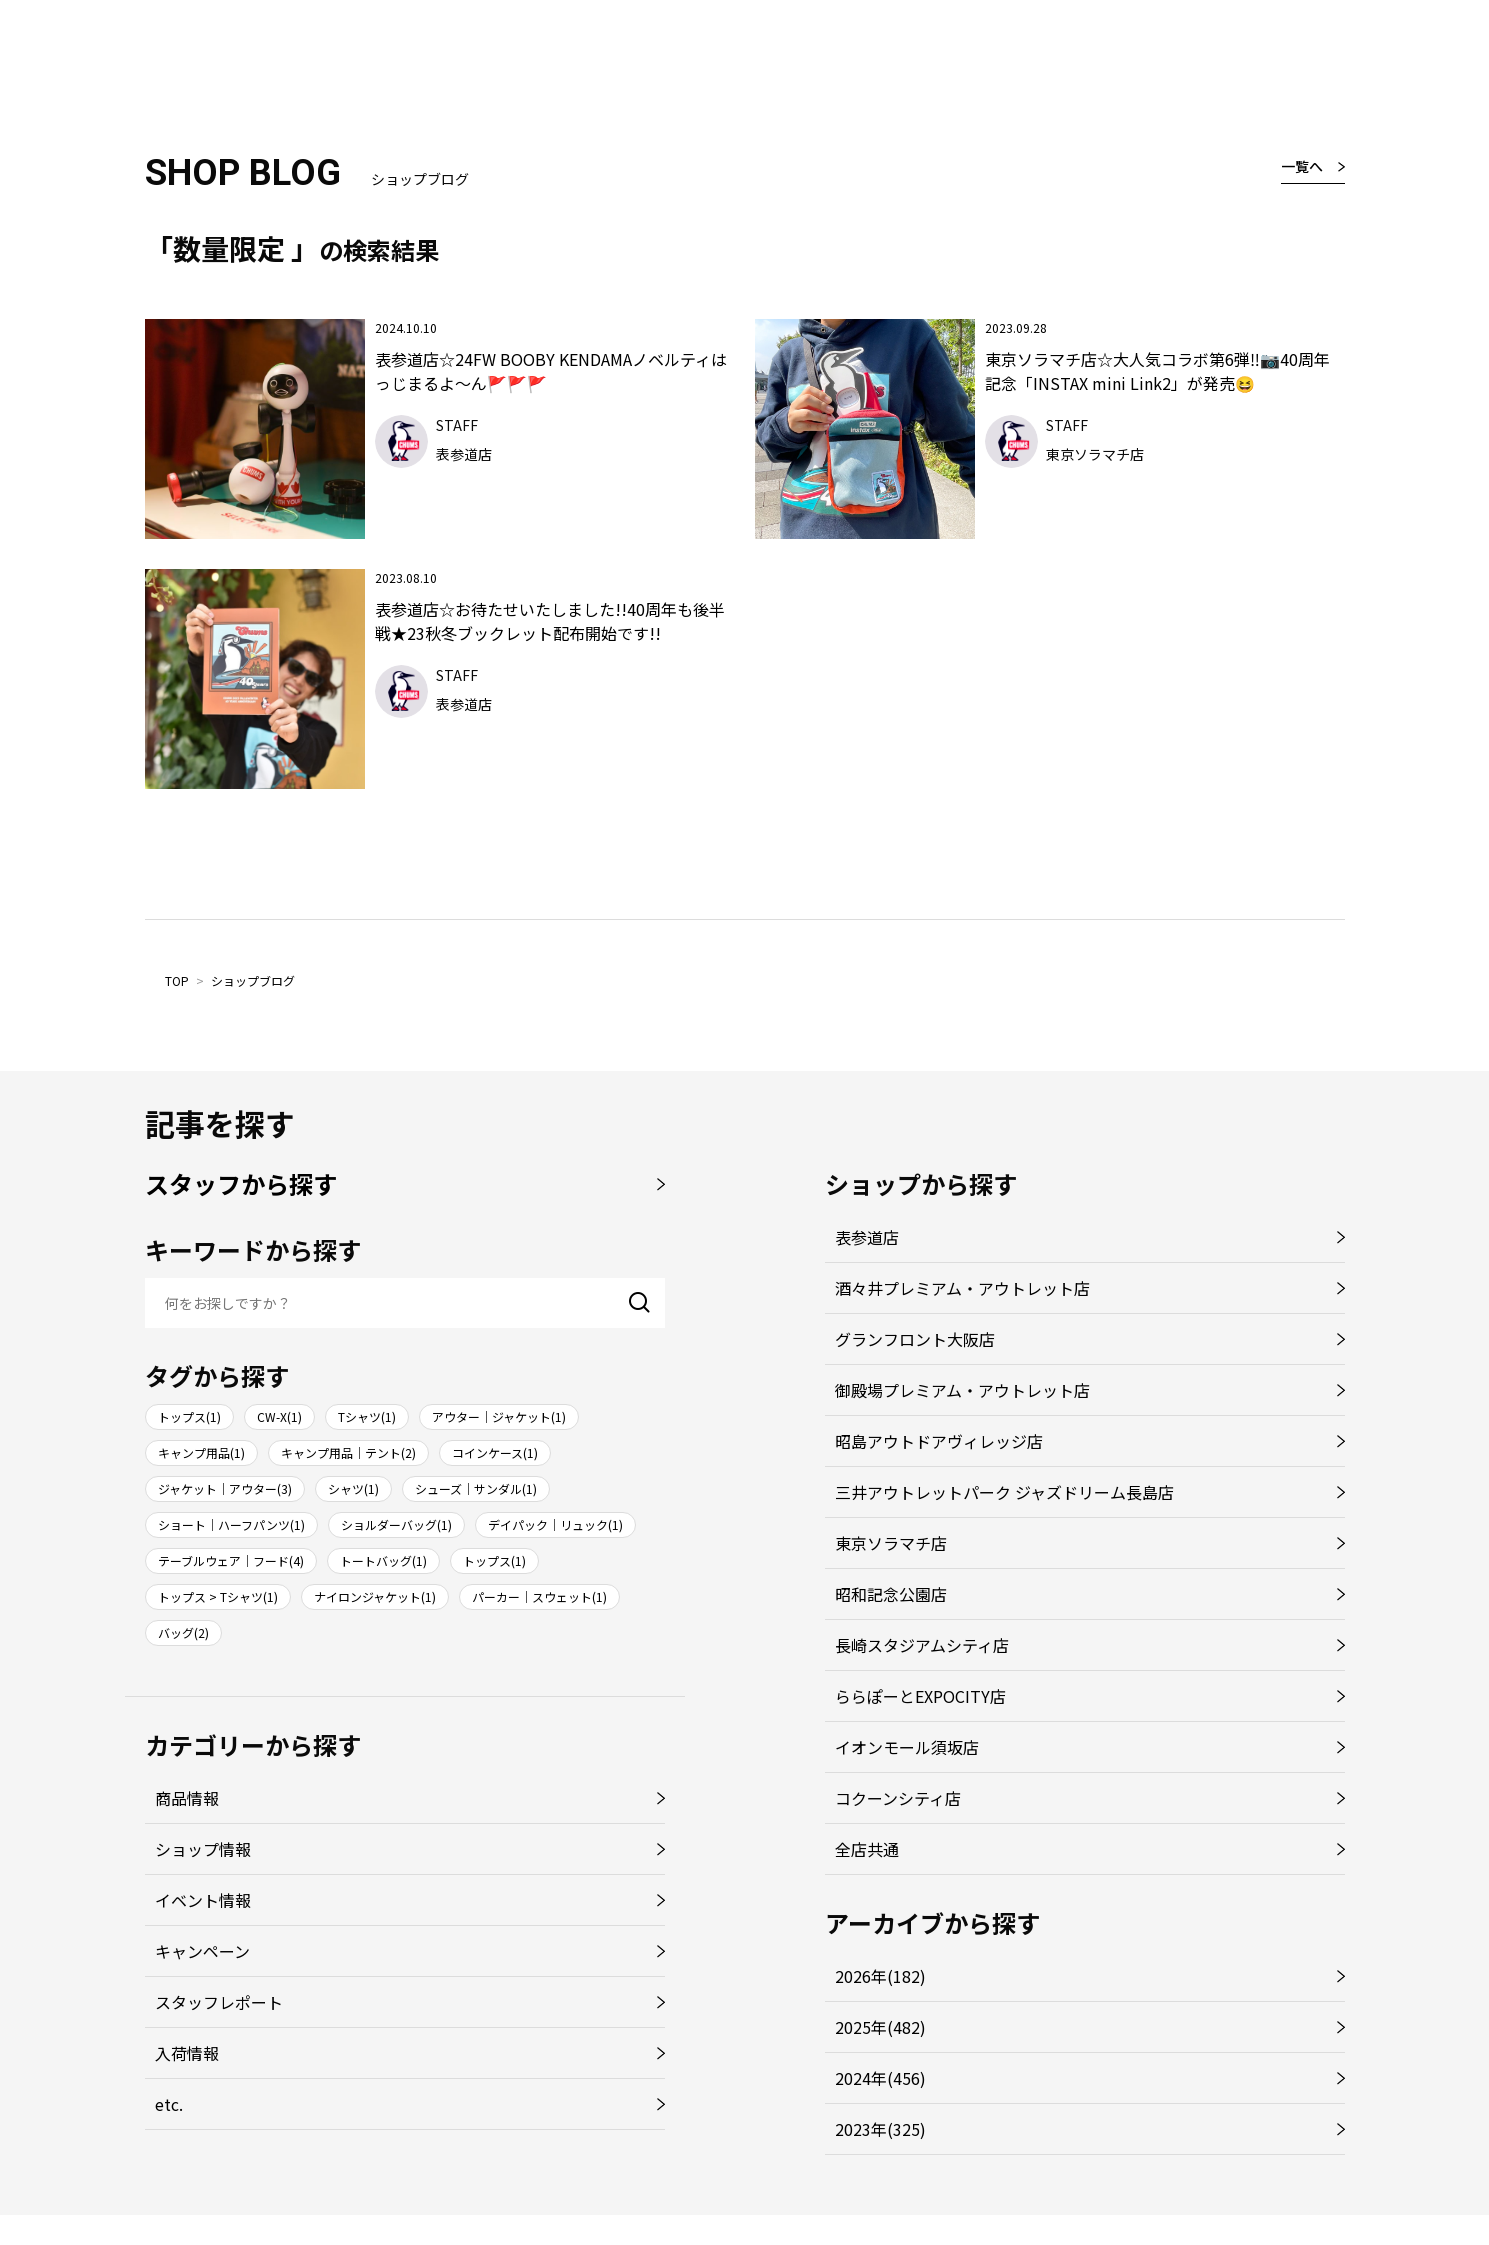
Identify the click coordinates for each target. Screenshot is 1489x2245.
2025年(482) (880, 2027)
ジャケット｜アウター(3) (225, 1488)
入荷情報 (187, 2053)
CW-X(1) (279, 1416)
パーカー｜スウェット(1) (539, 1596)
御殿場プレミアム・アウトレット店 (962, 1390)
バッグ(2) (183, 1632)
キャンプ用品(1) (201, 1452)
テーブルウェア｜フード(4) (231, 1560)
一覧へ (1302, 166)
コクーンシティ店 (898, 1798)
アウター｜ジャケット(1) (499, 1416)
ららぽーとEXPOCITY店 (920, 1696)
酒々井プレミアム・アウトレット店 (962, 1288)
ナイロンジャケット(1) (375, 1596)
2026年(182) (880, 1976)
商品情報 (187, 1798)
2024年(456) (880, 2078)
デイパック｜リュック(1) (555, 1524)
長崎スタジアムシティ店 (922, 1645)
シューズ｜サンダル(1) (476, 1488)
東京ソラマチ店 (891, 1543)
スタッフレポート (219, 2002)
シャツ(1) (353, 1488)
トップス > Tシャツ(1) (218, 1596)
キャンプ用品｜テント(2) (348, 1452)
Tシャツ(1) (367, 1416)
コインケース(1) (495, 1452)
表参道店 (867, 1237)
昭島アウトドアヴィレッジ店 (939, 1441)
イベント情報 (203, 1900)
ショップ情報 (203, 1849)
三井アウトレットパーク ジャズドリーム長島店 (1004, 1492)
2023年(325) (880, 2129)
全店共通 (867, 1849)
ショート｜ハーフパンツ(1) (231, 1524)
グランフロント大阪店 (915, 1339)
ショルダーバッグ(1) (396, 1524)
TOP (177, 980)
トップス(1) (189, 1416)
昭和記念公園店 (891, 1594)
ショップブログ (253, 980)
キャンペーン (202, 1951)
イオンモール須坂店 (907, 1747)
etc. (169, 2104)
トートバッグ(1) (383, 1560)
